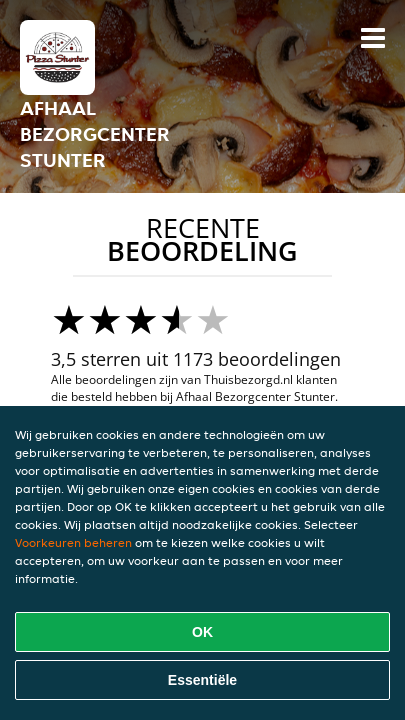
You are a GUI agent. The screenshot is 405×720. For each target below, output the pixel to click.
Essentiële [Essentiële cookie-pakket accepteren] (202, 680)
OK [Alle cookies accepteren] (202, 632)
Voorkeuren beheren (73, 542)
